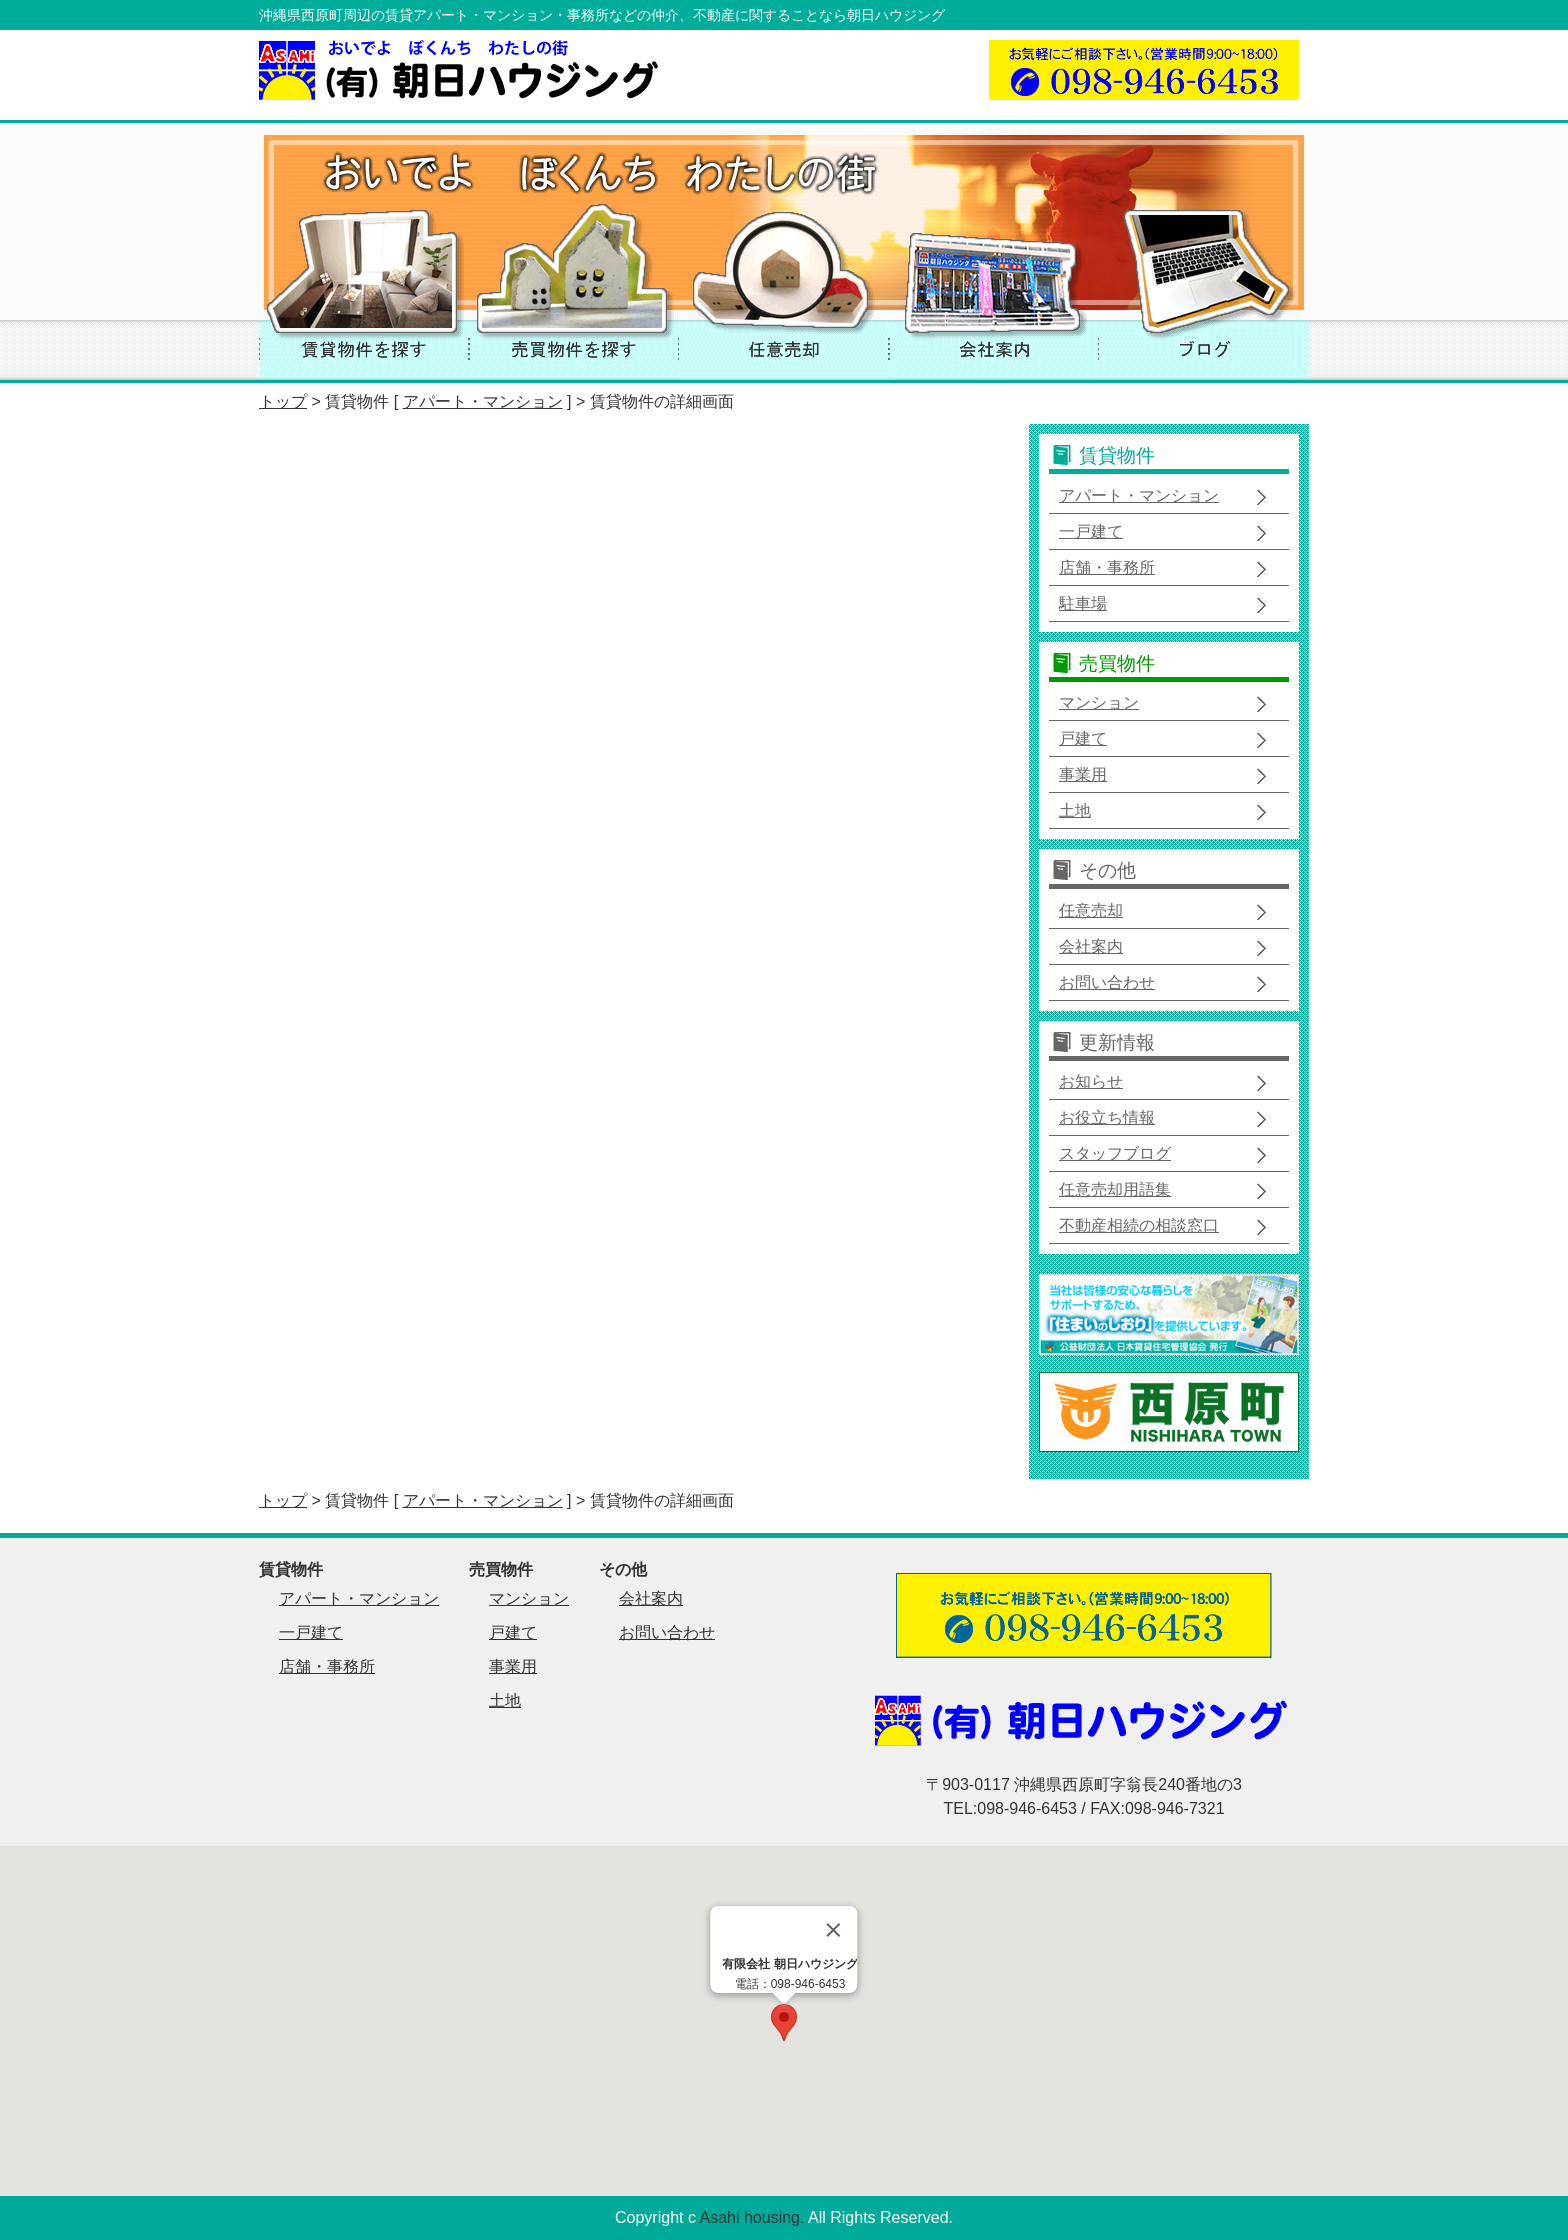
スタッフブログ (1115, 1153)
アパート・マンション (483, 401)
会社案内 (1091, 946)
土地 (1075, 810)
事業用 (1083, 774)
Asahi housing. (752, 2217)
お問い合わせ (1107, 982)
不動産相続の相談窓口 (1139, 1225)
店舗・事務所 (1107, 567)
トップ (283, 401)
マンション (1099, 702)
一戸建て (1091, 531)
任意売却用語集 (1115, 1189)
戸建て (1083, 738)
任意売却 (1091, 910)
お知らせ (1091, 1081)
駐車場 (1083, 603)
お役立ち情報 (1107, 1117)
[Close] (834, 1930)
